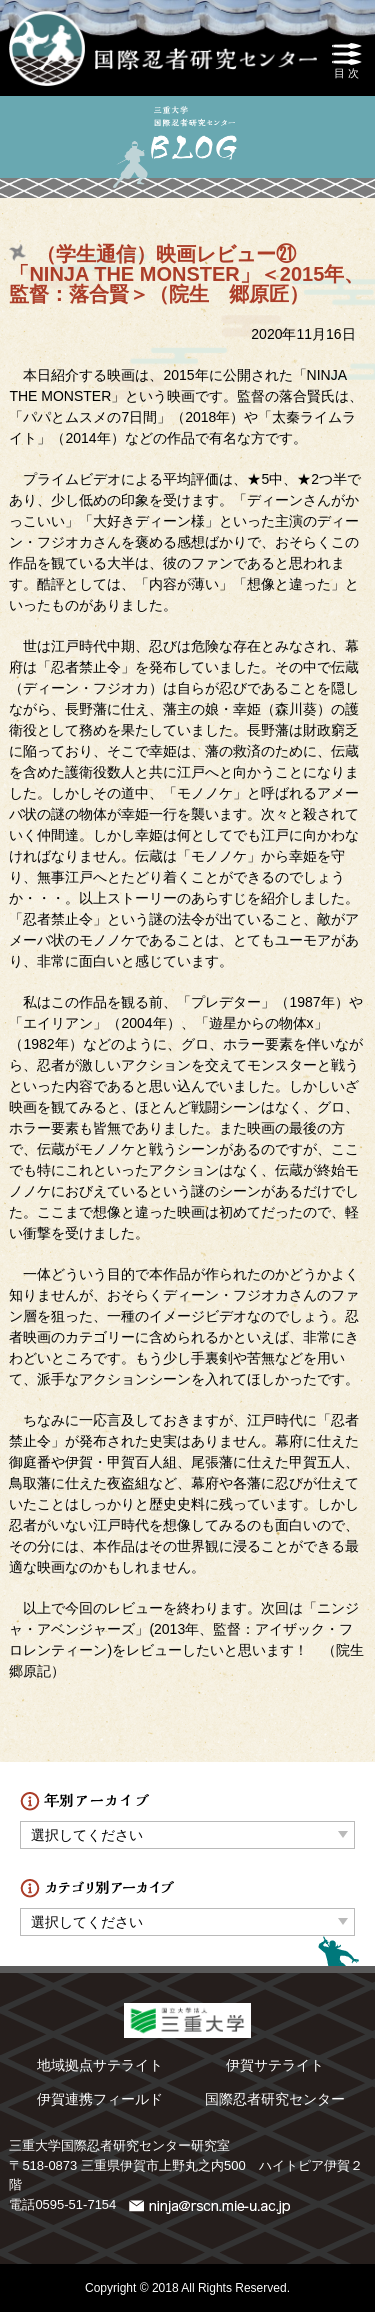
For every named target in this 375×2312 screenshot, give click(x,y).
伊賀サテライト (275, 2065)
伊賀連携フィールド (100, 2099)
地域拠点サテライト (100, 2065)
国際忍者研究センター (275, 2099)
